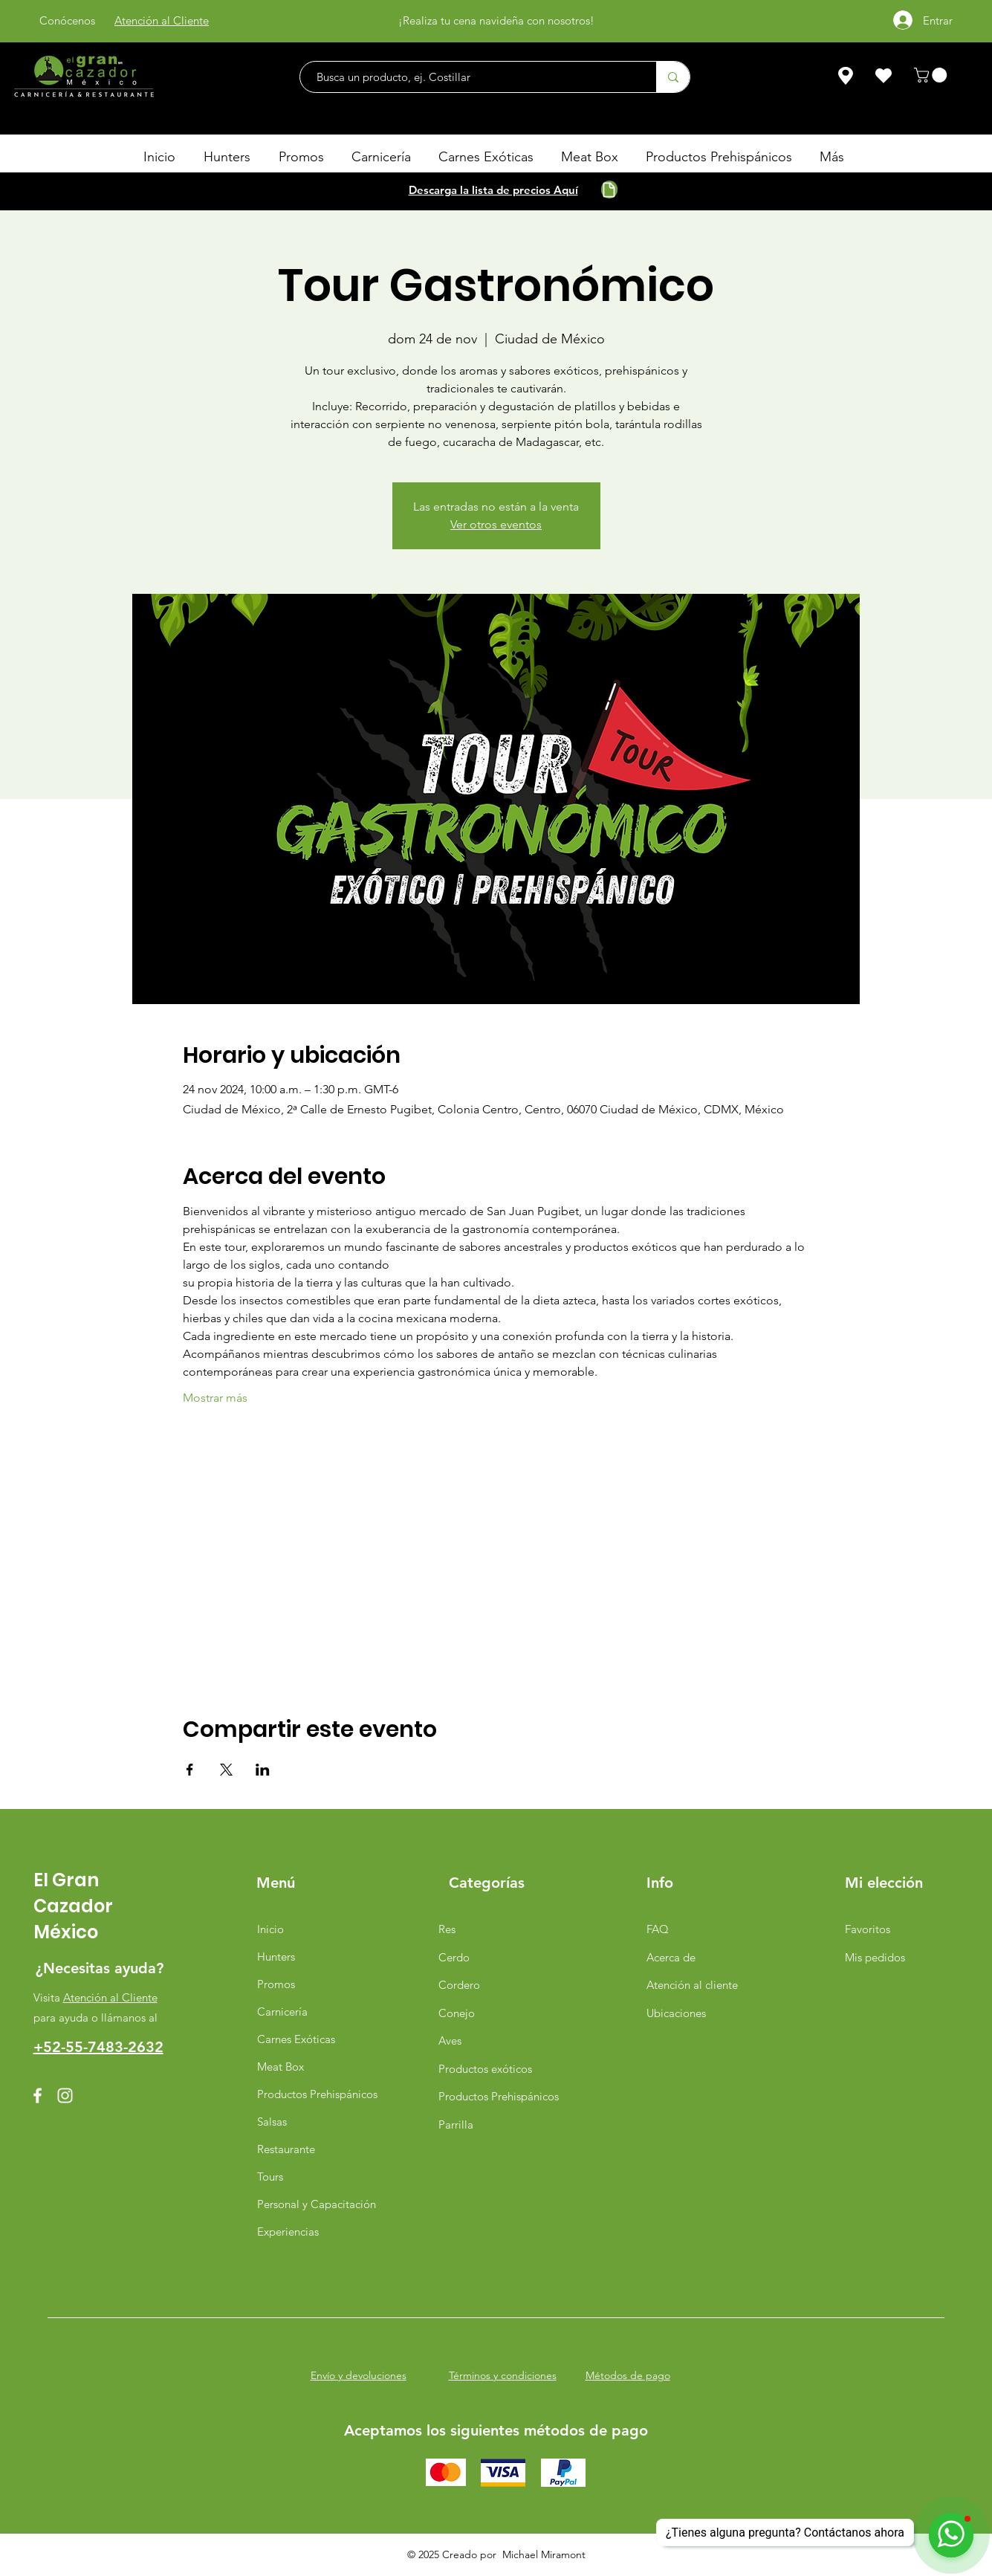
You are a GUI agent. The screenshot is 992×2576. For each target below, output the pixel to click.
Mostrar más (215, 1398)
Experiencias (288, 2231)
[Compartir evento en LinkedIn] (263, 1770)
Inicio (270, 1929)
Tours (270, 2176)
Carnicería (282, 2011)
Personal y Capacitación (313, 2204)
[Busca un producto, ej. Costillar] (471, 77)
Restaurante (286, 2149)
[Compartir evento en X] (226, 1770)
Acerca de (671, 1957)
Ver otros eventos (496, 524)
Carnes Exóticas (296, 2039)
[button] (932, 75)
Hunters (276, 1956)
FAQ (657, 1929)
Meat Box (280, 2066)
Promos (276, 1984)
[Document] (609, 189)
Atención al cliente (692, 1985)
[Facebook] (37, 2095)
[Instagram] (65, 2095)
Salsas (272, 2121)
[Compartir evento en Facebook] (190, 1770)
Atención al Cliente (110, 1997)
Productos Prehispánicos (313, 2094)
